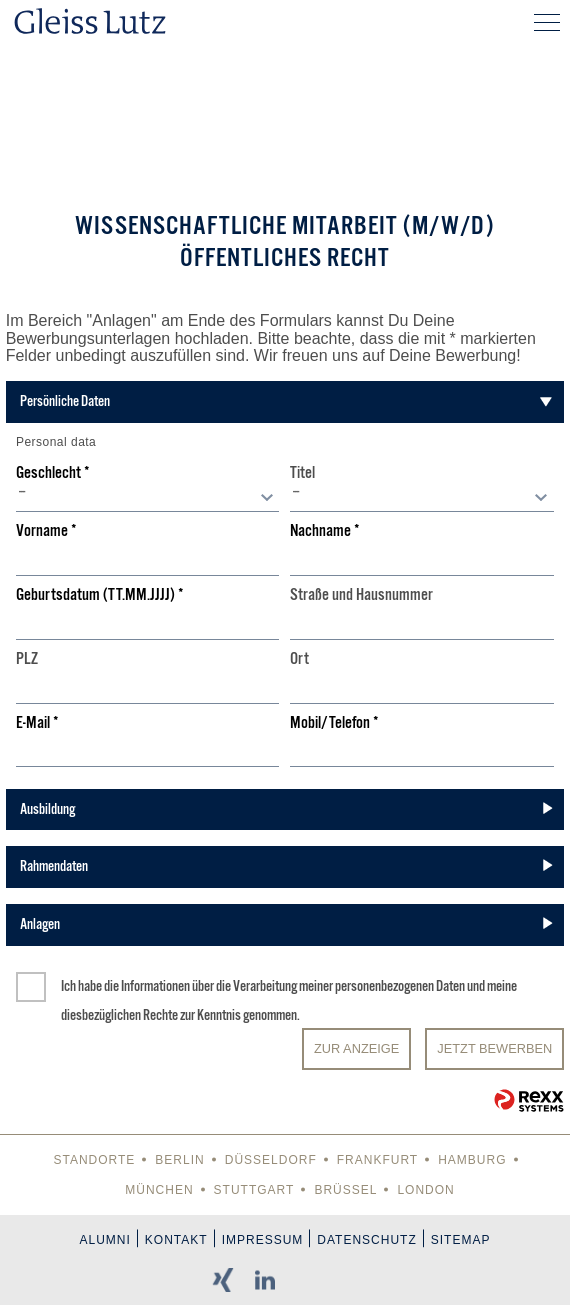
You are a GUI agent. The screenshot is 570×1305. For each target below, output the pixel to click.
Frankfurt (377, 1160)
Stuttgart (254, 1190)
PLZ (27, 659)
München (159, 1190)
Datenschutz (366, 1240)
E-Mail (37, 723)
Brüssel (345, 1190)
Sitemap (461, 1240)
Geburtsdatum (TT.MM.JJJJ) (100, 595)
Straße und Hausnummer (361, 595)
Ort (299, 659)
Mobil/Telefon (334, 723)
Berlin (179, 1160)
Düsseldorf (271, 1160)
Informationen (155, 986)
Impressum (263, 1240)
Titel (302, 473)
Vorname (46, 531)
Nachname (325, 531)
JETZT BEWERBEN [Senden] (494, 1048)
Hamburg (472, 1160)
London (425, 1190)
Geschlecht (53, 473)
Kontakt (176, 1240)
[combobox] (148, 497)
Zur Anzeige (356, 1048)
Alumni (105, 1240)
